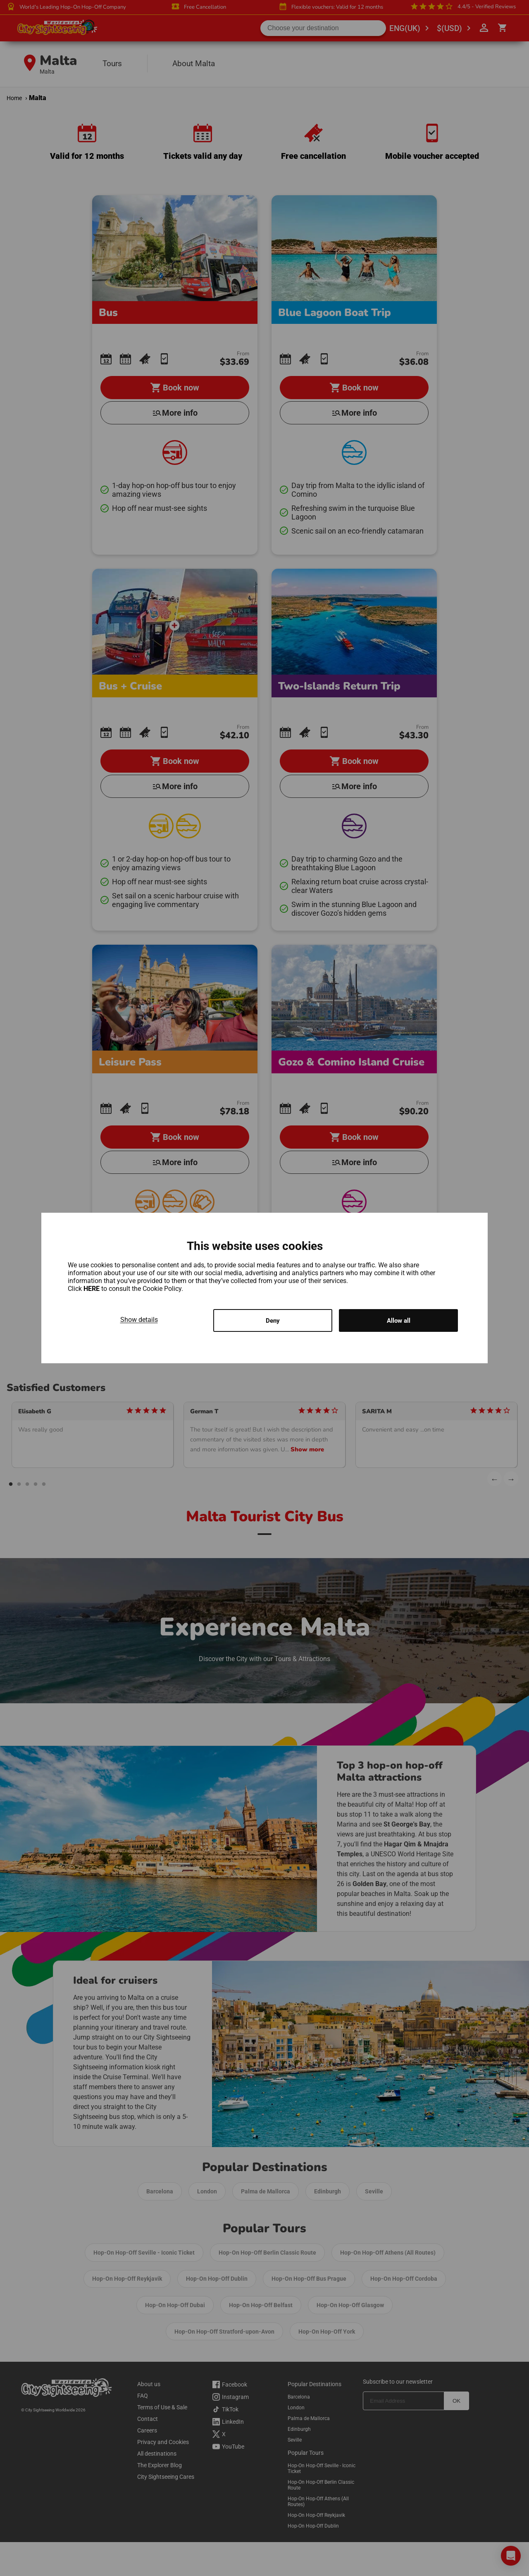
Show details (139, 1319)
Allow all (398, 1320)
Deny (272, 1320)
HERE (92, 1288)
